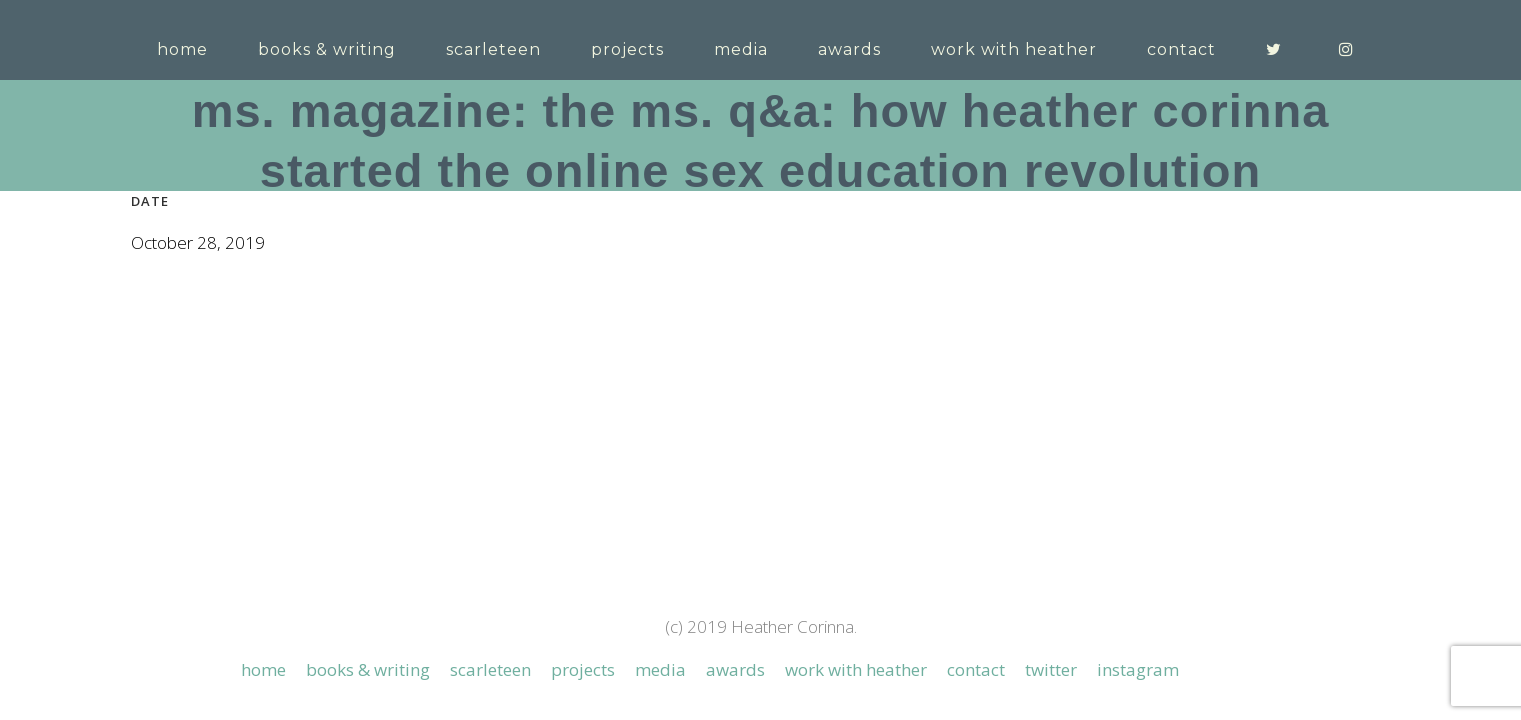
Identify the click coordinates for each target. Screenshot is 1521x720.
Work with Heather (856, 484)
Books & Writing (368, 484)
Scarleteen (490, 484)
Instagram (1138, 484)
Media (660, 484)
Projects (583, 484)
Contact (976, 484)
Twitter (1051, 484)
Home (263, 484)
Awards (735, 484)
